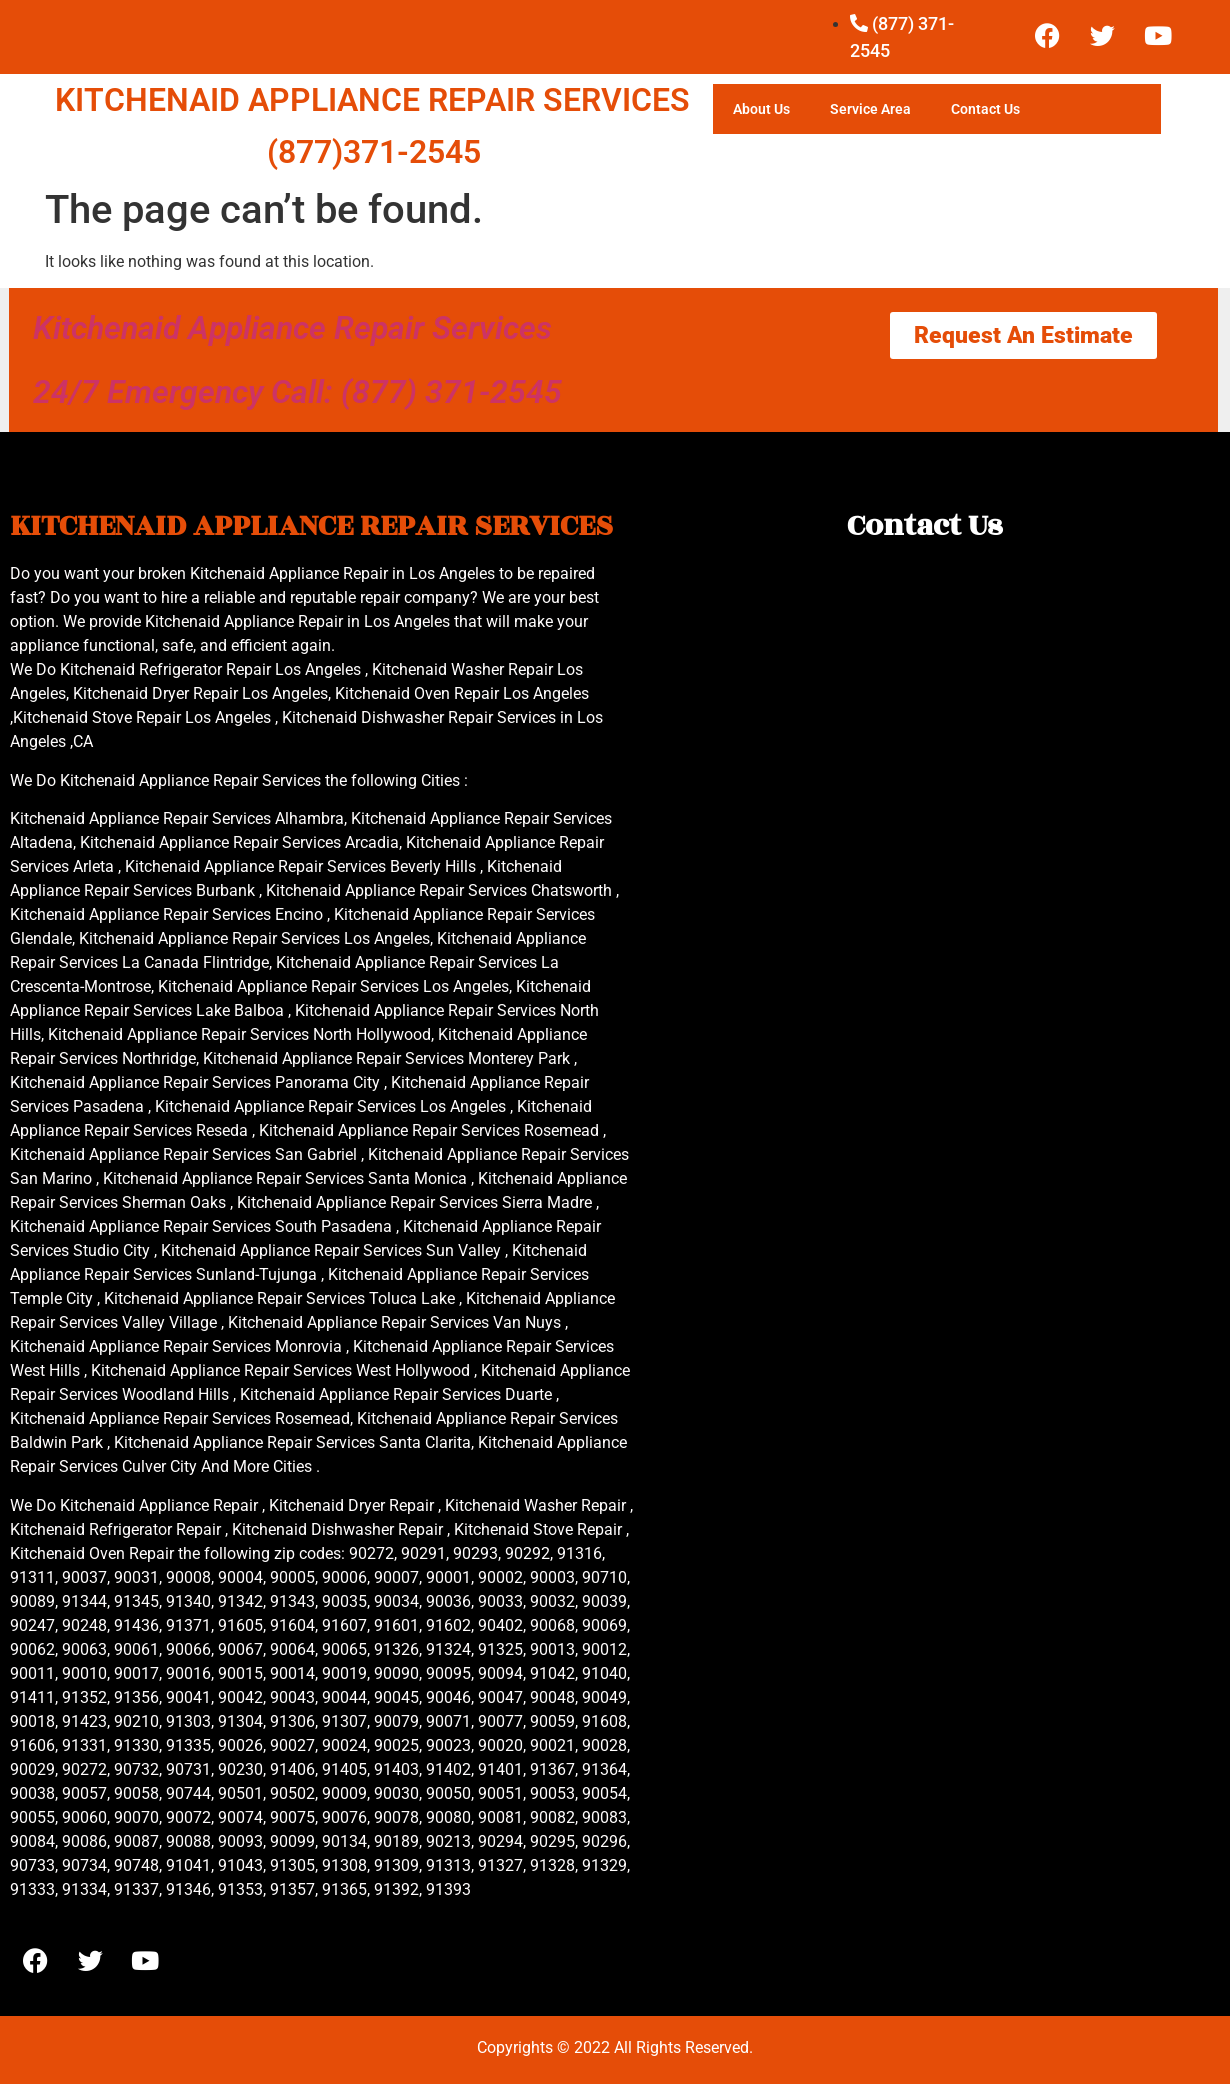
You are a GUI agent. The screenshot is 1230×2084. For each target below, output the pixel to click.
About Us (761, 109)
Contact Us (985, 109)
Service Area (870, 109)
